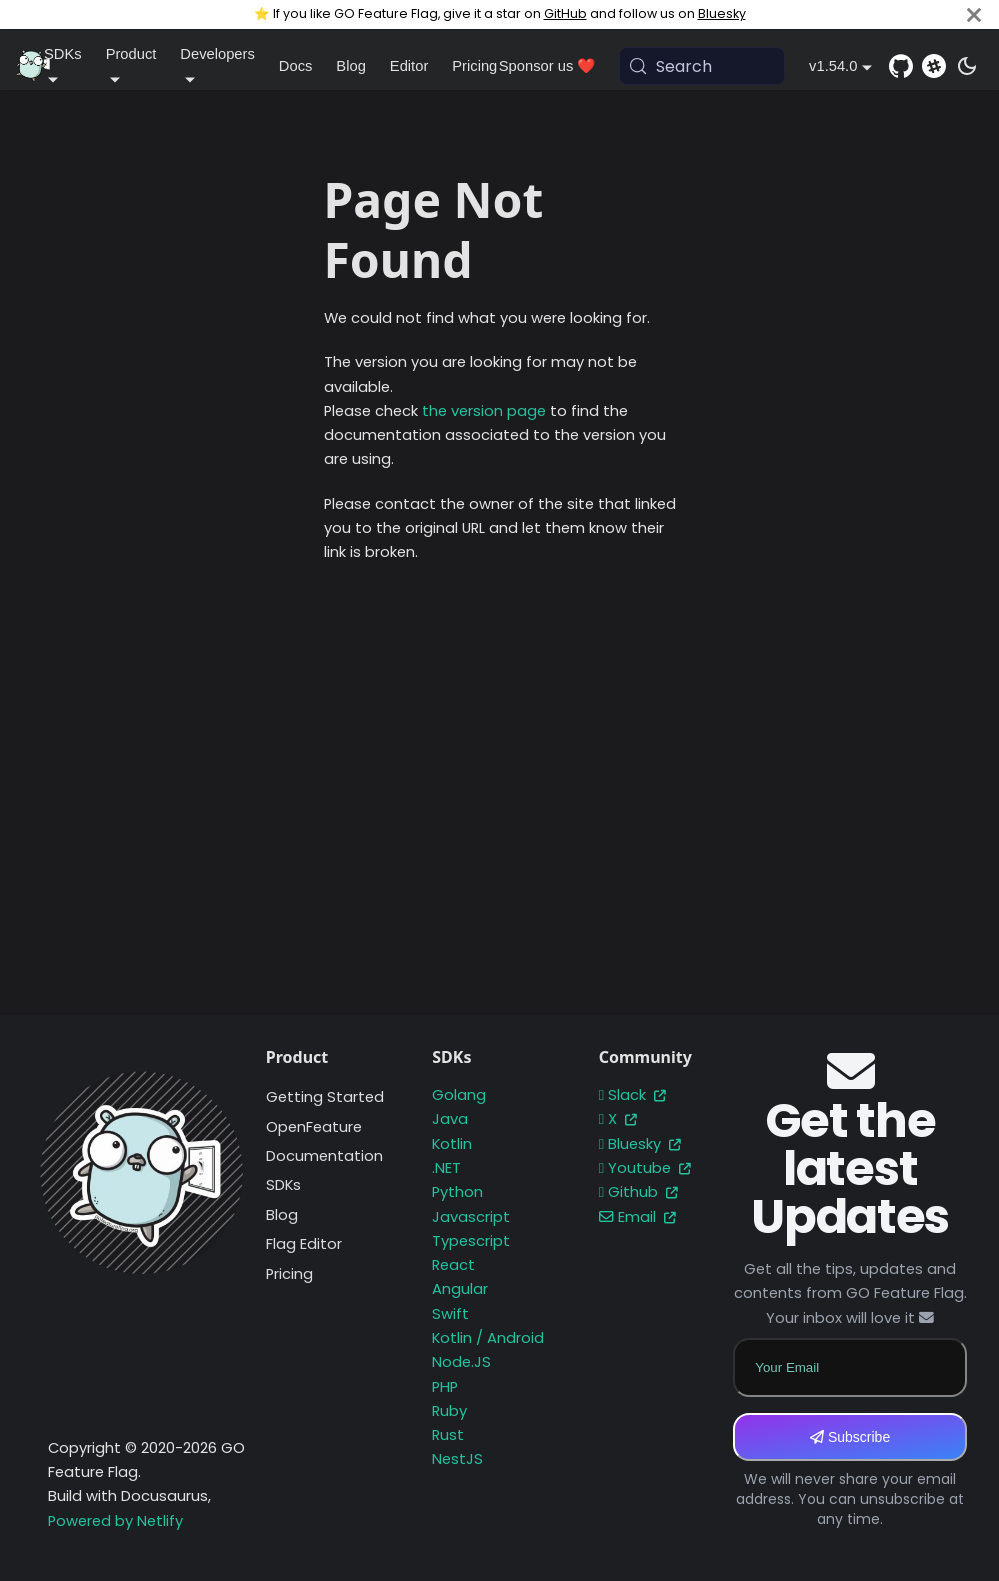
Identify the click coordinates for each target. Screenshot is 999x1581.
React (453, 1265)
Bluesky (722, 13)
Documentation (324, 1156)
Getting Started (325, 1097)
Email (637, 1217)
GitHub (565, 13)
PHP (445, 1387)
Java (450, 1119)
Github (638, 1192)
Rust (448, 1435)
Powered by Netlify (115, 1521)
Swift (450, 1314)
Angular (460, 1289)
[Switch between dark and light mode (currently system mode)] (967, 66)
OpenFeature (314, 1127)
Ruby (449, 1411)
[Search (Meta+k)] (702, 66)
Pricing (474, 66)
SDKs (283, 1185)
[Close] (974, 14)
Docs (296, 66)
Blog (350, 66)
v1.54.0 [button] (833, 66)
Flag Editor (304, 1244)
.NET (446, 1168)
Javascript (471, 1217)
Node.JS (461, 1362)
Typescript (471, 1241)
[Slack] (934, 66)
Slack (632, 1095)
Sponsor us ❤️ (547, 66)
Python (457, 1192)
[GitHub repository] (901, 66)
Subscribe (850, 1437)
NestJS (457, 1459)
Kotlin (452, 1144)
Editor (409, 66)
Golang (459, 1095)
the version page (484, 411)
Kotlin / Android (488, 1338)
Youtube (645, 1168)
